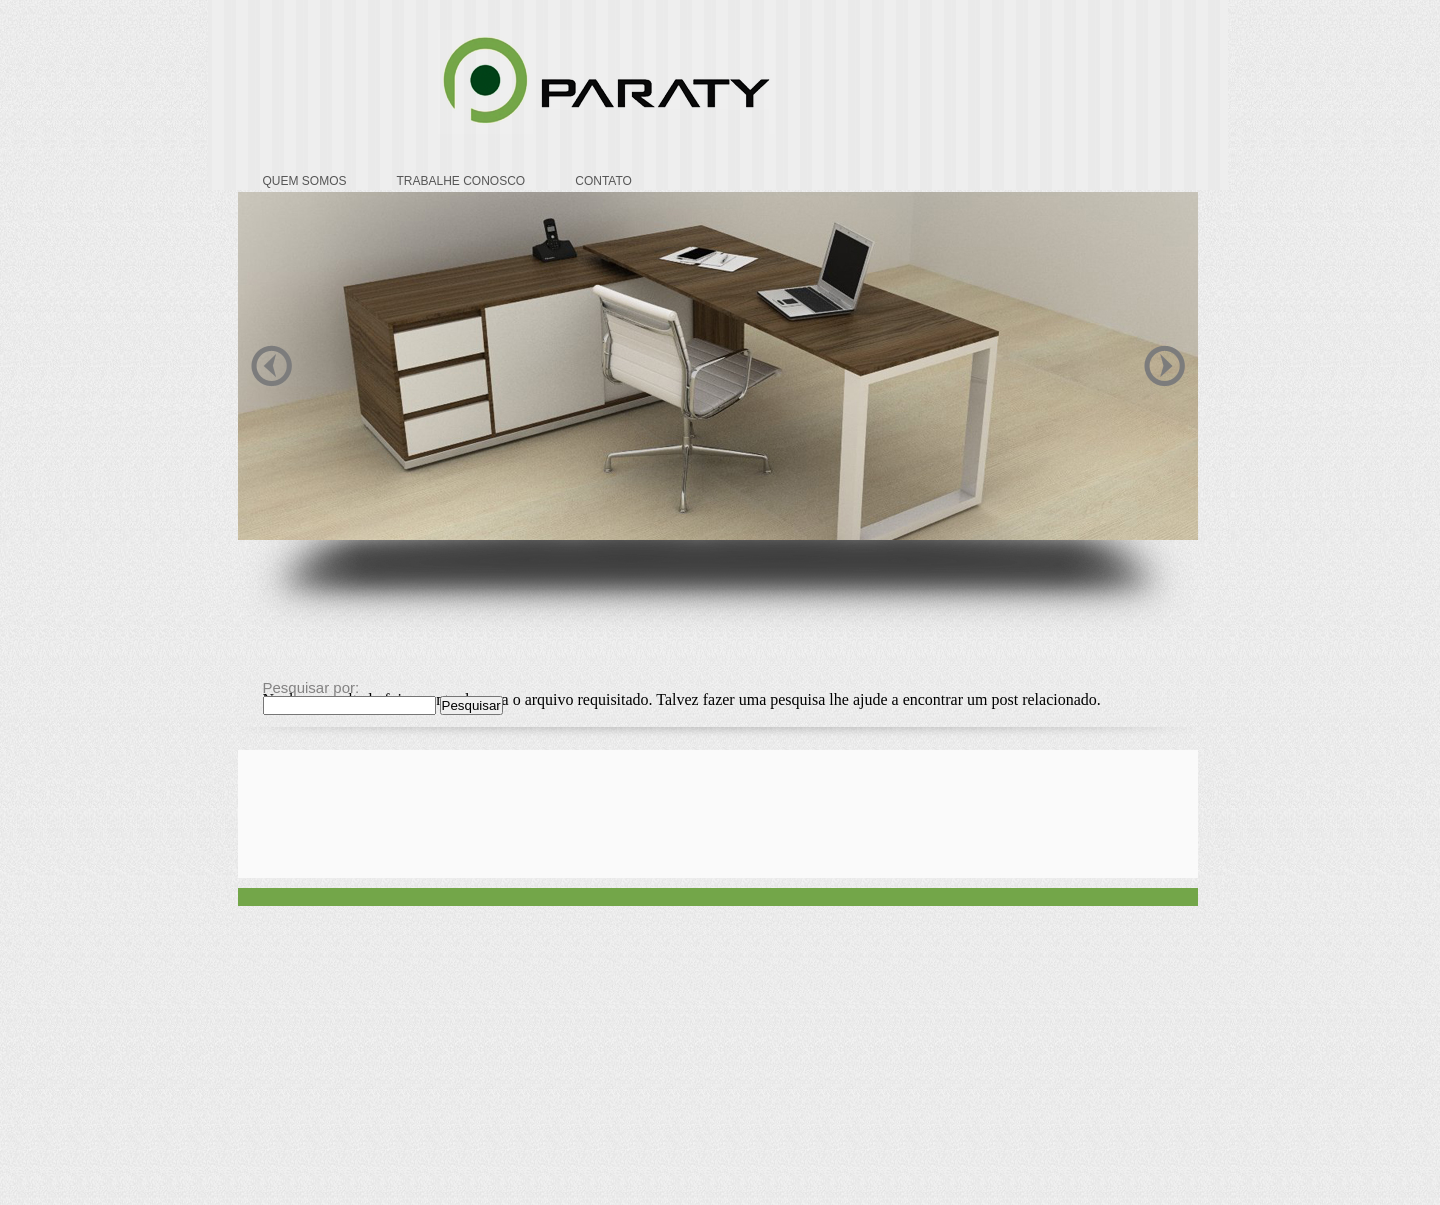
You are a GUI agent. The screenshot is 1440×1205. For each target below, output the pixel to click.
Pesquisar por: (311, 687)
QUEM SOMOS (305, 181)
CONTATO (603, 181)
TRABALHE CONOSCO (461, 181)
